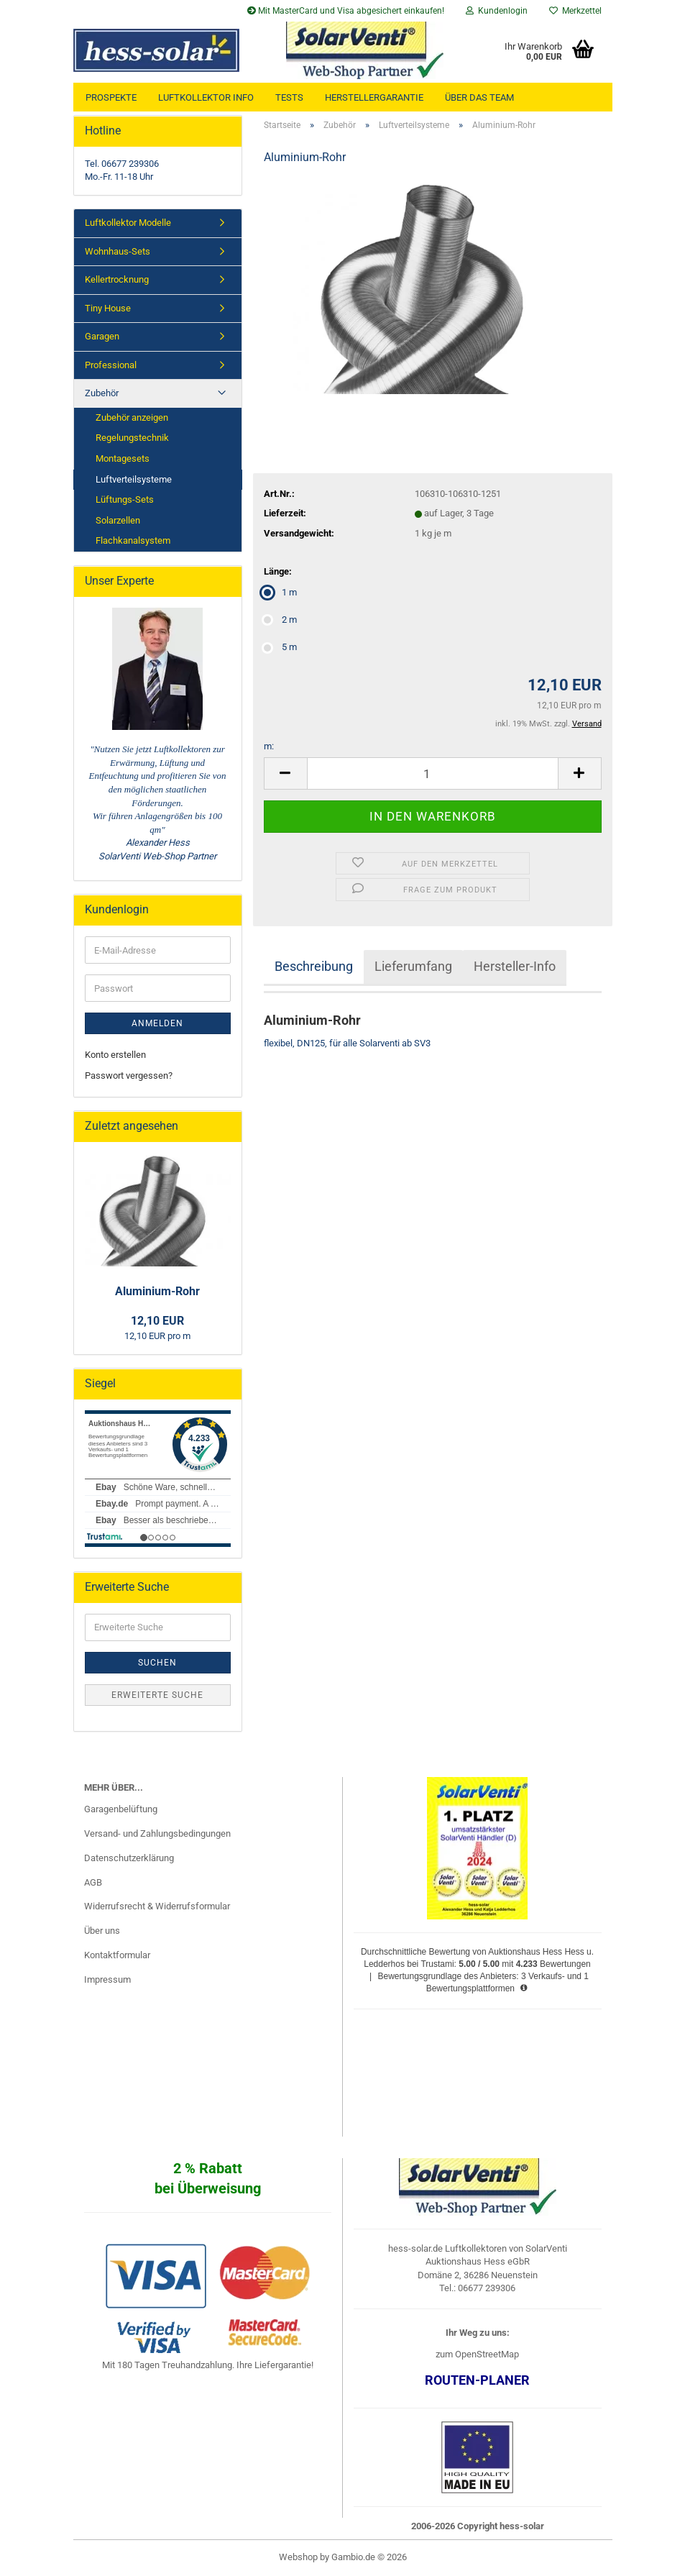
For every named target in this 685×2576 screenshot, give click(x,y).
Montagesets (123, 458)
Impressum (107, 1979)
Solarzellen (118, 520)
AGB (93, 1882)
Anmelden (157, 1023)
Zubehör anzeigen (132, 417)
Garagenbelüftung (120, 1809)
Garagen (102, 336)
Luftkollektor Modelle (128, 222)
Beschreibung (314, 966)
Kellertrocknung (117, 279)
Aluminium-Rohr (157, 1291)
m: (269, 746)
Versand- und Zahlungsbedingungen (157, 1833)
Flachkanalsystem (133, 540)
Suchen (157, 1663)
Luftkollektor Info (206, 97)
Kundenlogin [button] (497, 11)
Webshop (298, 2557)
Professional (111, 365)
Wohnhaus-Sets (117, 251)
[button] (285, 773)
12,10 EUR (157, 1321)
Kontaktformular (117, 1955)
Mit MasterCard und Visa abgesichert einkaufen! (345, 11)
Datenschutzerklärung (129, 1858)
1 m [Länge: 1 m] (280, 592)
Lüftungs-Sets (125, 499)
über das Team (479, 97)
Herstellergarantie (374, 97)
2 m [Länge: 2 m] (280, 619)
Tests (289, 97)
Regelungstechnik (132, 437)
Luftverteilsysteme (134, 479)
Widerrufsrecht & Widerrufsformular (157, 1906)
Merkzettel (575, 11)
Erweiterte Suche (157, 1695)
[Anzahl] (432, 773)
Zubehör (102, 393)
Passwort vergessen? (129, 1075)
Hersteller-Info (515, 966)
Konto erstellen (115, 1054)
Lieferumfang (413, 966)
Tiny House (108, 308)
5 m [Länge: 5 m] (280, 646)
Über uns (102, 1930)
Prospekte (111, 97)
